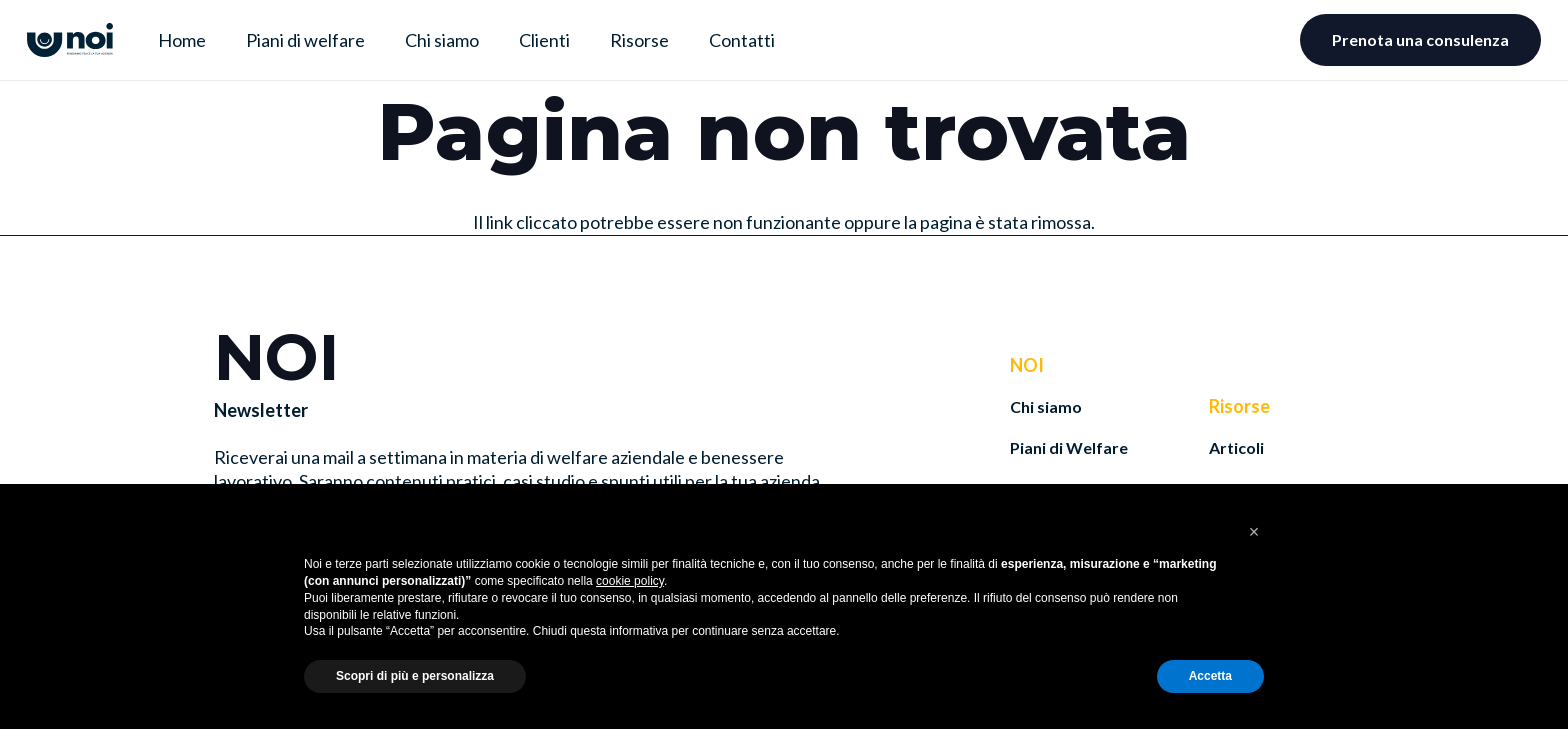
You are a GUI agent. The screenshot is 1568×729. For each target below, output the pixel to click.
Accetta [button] (1210, 676)
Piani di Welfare (1069, 447)
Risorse (1239, 406)
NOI (1027, 365)
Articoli (1236, 447)
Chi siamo (1046, 406)
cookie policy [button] (630, 581)
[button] (1254, 532)
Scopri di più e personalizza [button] (415, 676)
